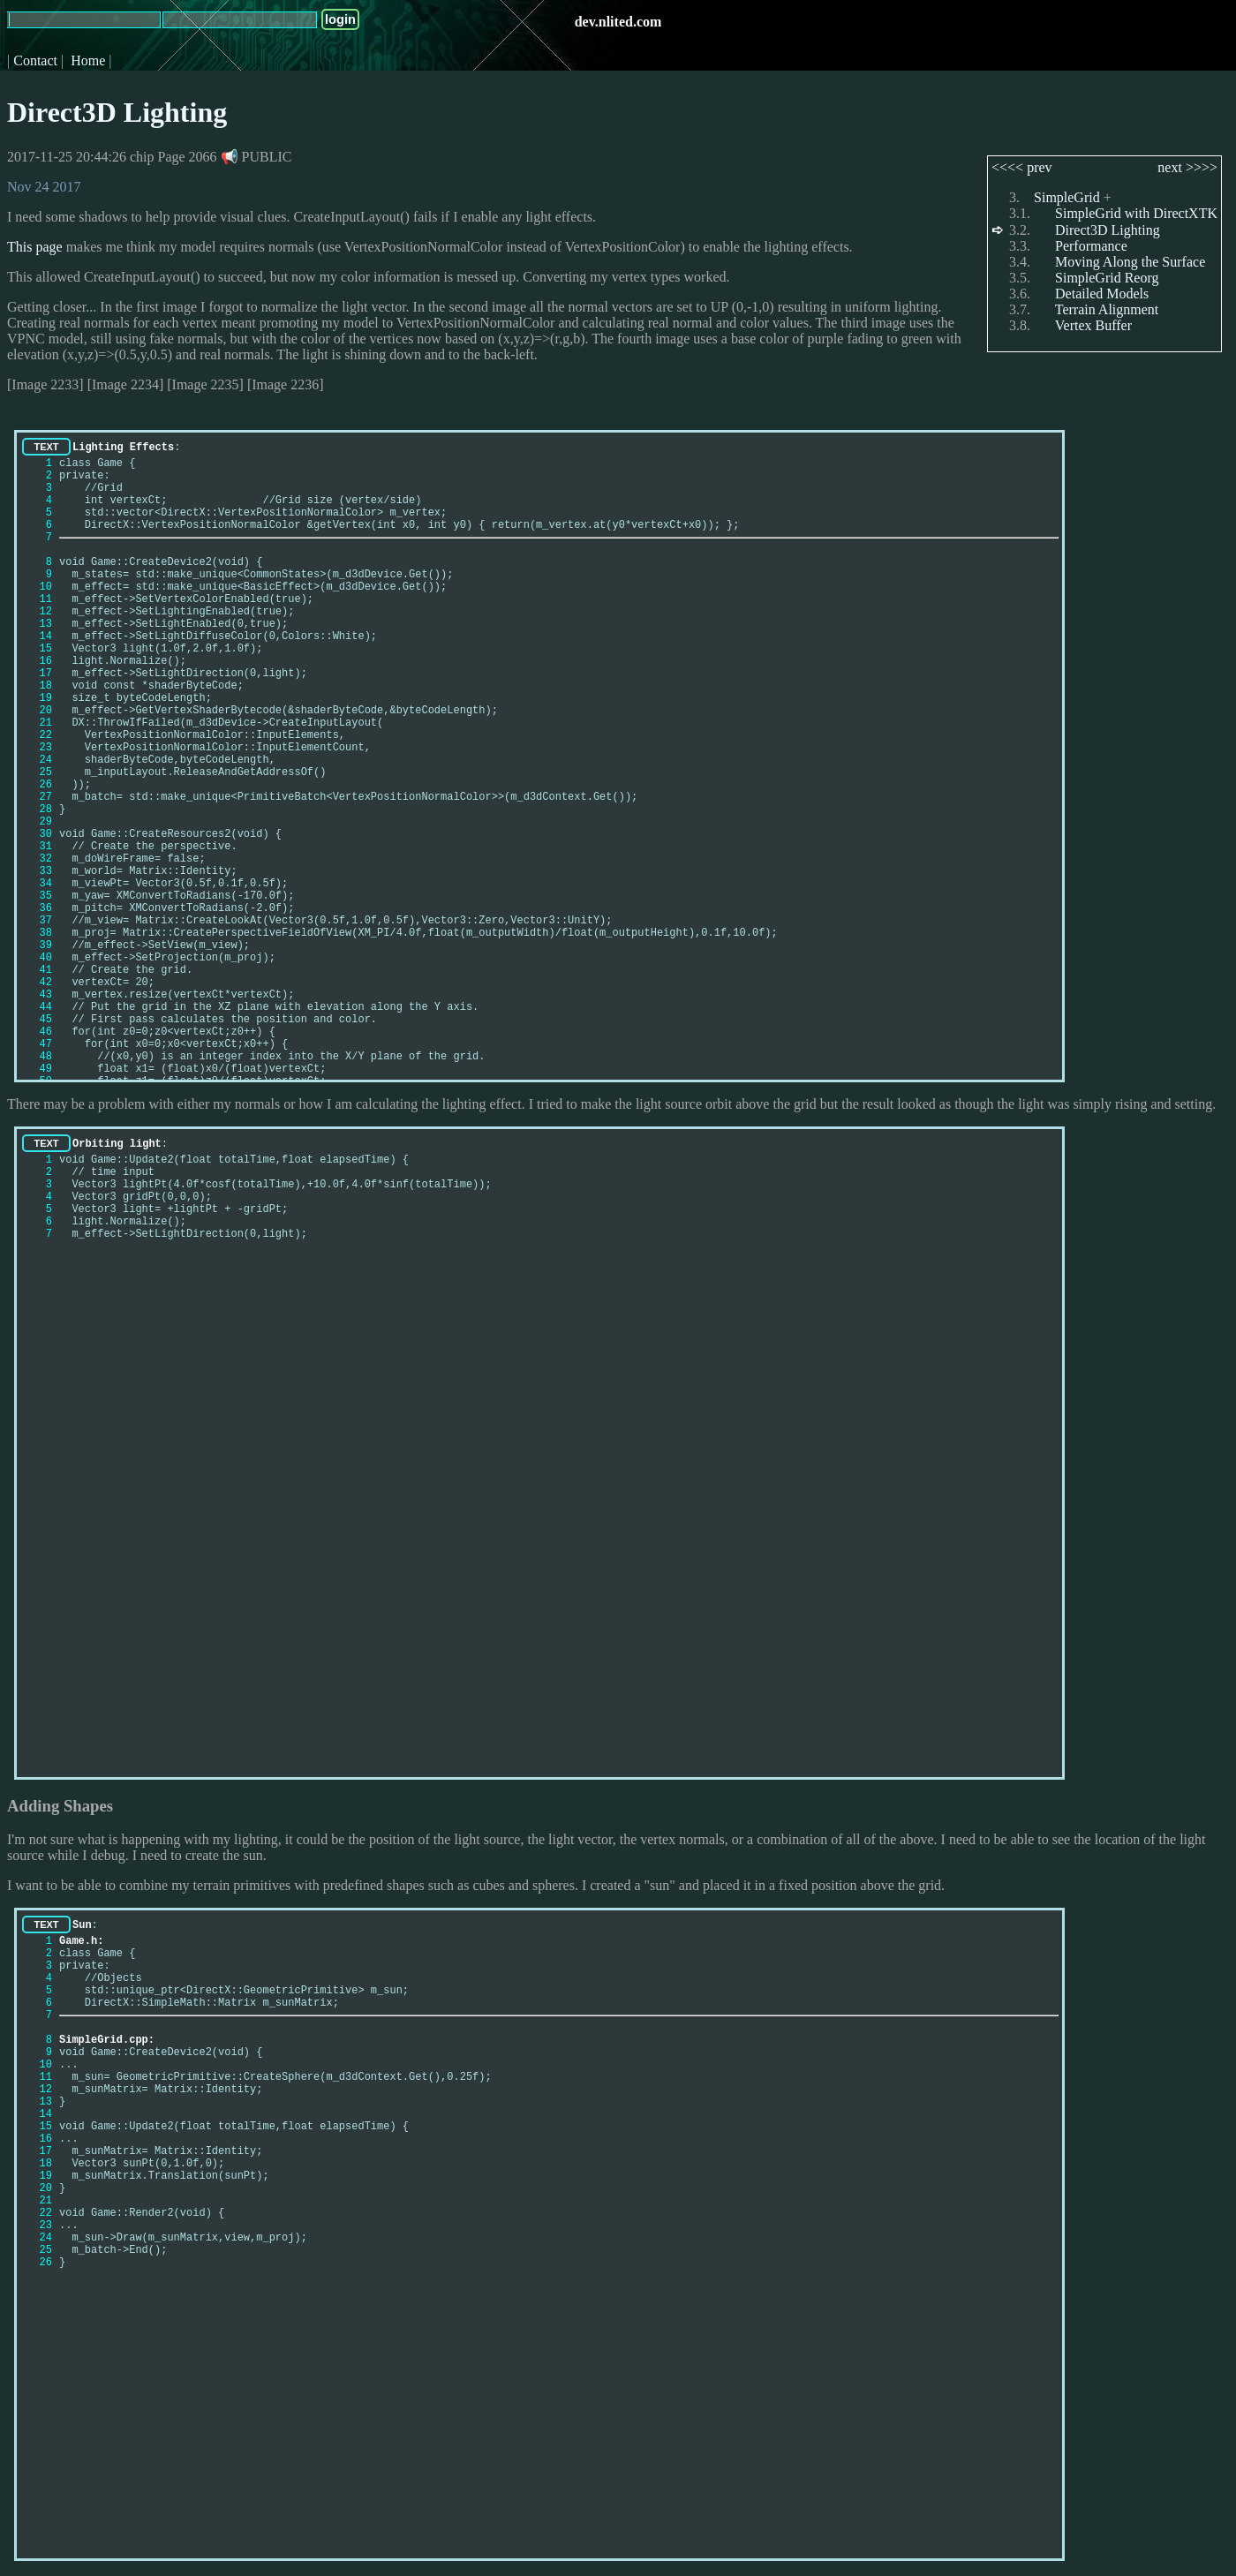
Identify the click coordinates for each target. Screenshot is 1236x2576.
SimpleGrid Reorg (1106, 277)
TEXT (46, 446)
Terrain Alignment (1107, 309)
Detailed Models (1102, 293)
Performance (1091, 245)
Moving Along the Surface (1130, 261)
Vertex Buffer (1093, 325)
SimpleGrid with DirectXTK (1136, 213)
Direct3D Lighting (117, 112)
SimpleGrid (1067, 197)
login (340, 19)
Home (88, 60)
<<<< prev (1021, 167)
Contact (35, 60)
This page (35, 246)
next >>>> (1187, 167)
